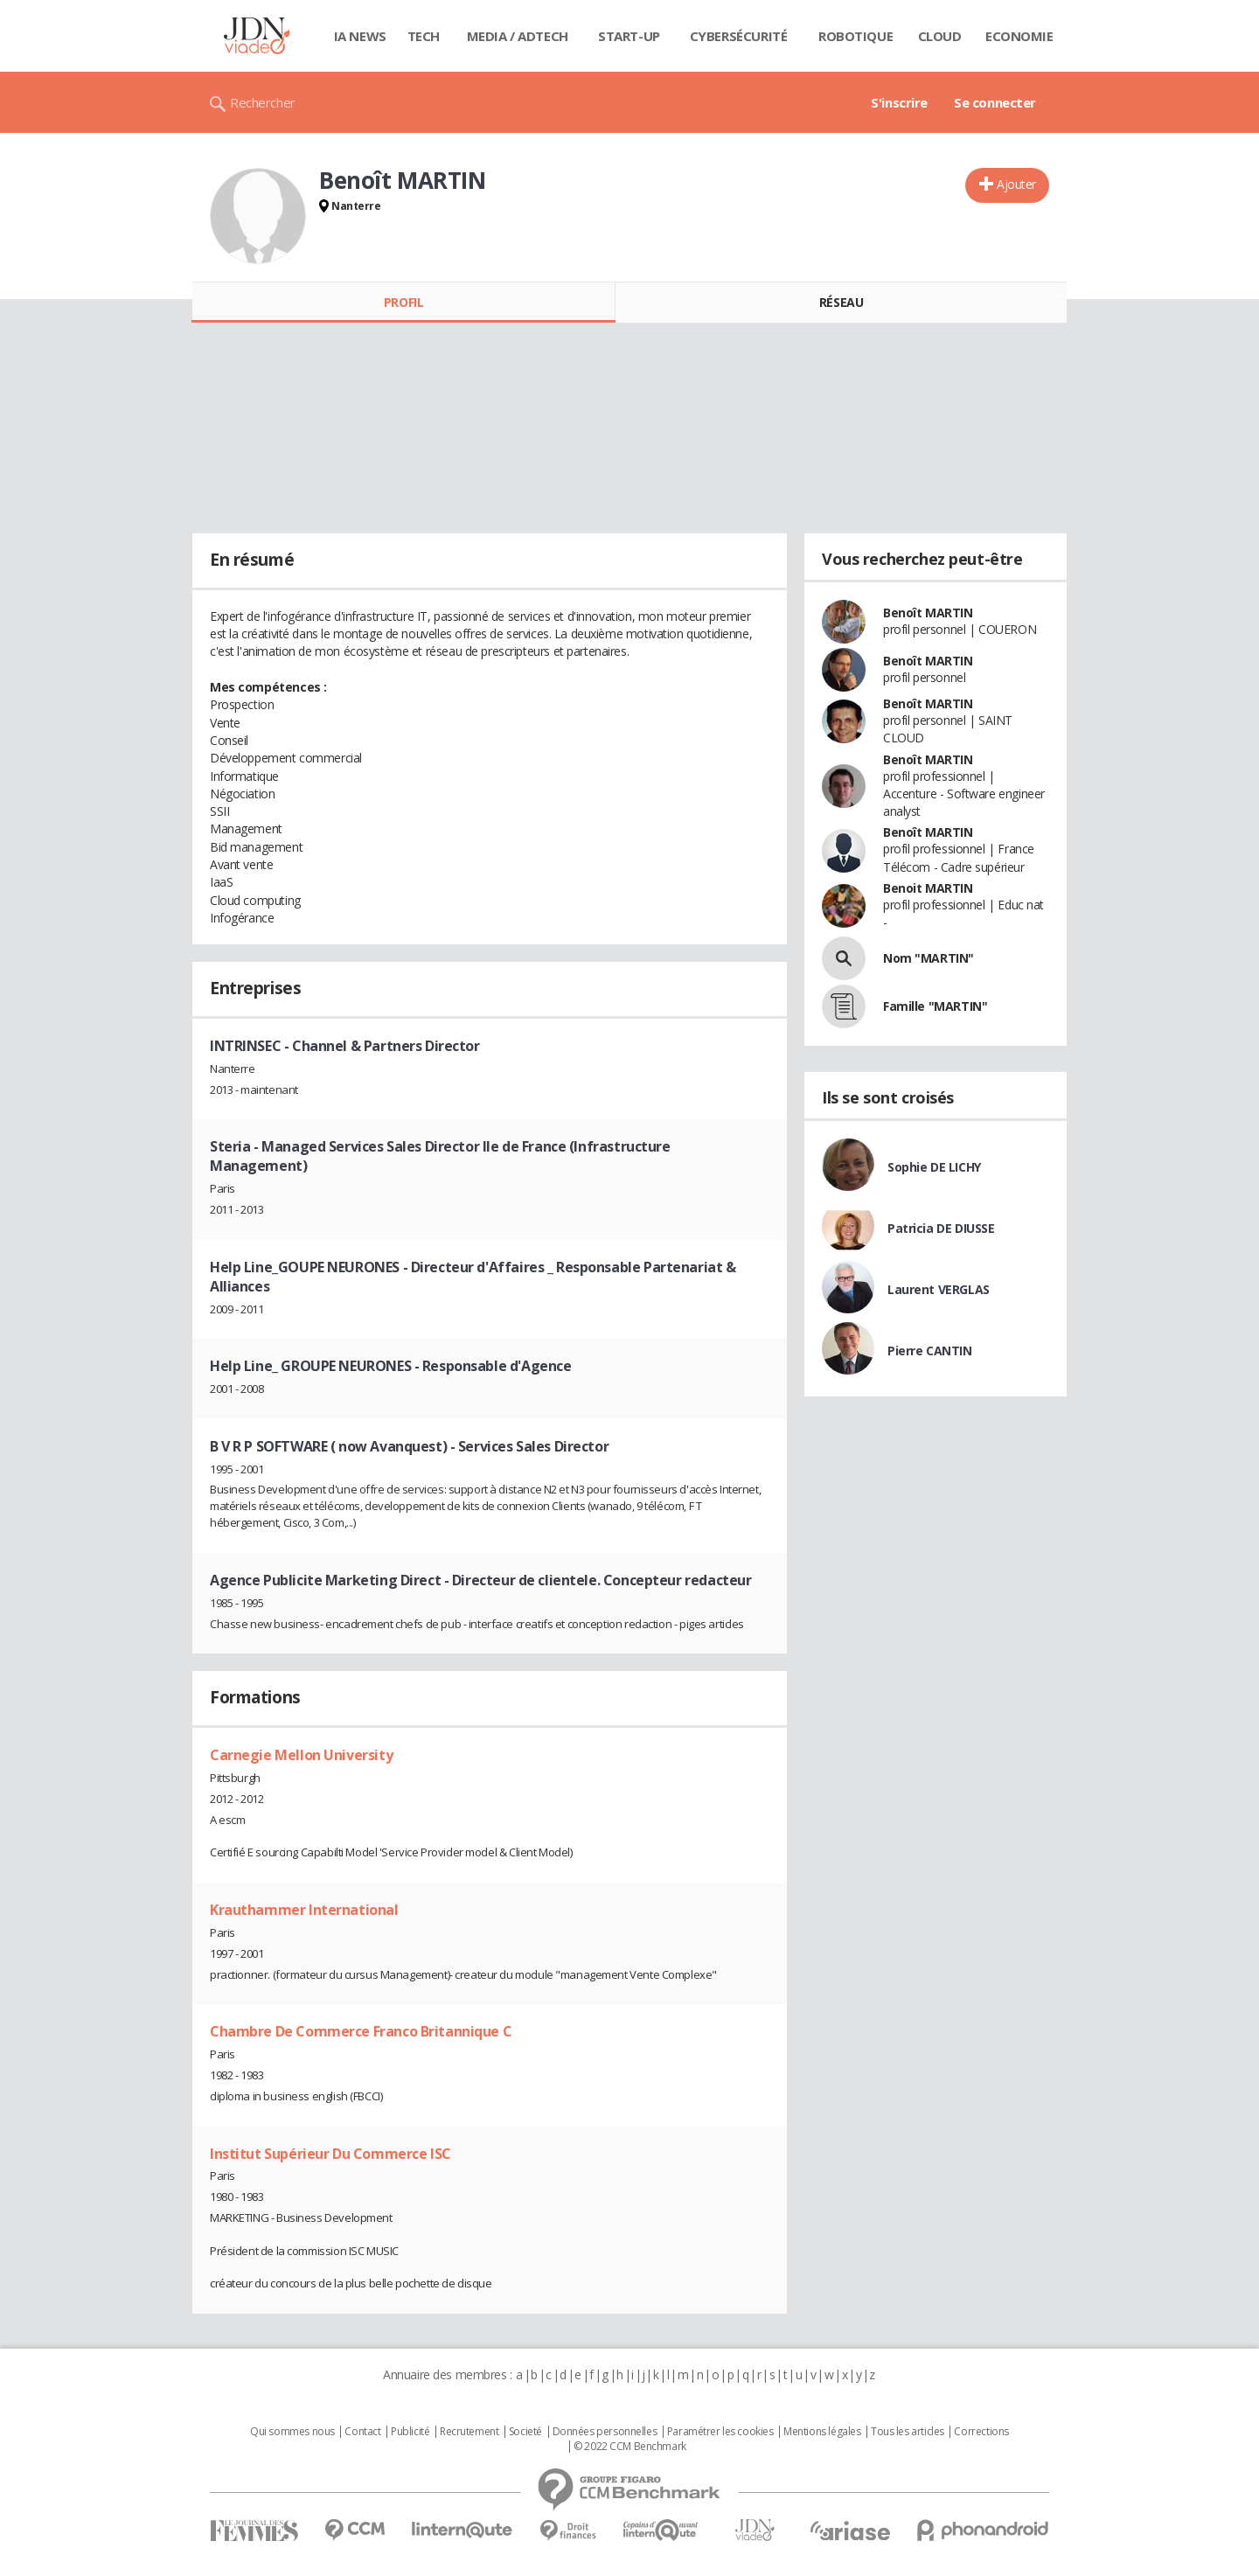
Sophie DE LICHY (934, 1167)
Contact (362, 2432)
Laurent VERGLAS (938, 1289)
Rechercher (263, 102)
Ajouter (1016, 184)
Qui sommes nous (292, 2432)
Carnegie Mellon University (301, 1755)
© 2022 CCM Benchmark (630, 2446)
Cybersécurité (739, 36)
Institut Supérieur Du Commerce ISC (330, 2153)
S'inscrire (899, 102)
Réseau (841, 302)
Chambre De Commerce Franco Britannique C (360, 2031)
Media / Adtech (517, 36)
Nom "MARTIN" (928, 958)
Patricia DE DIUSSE (940, 1228)
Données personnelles (605, 2432)
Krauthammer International (304, 1909)
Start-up (629, 36)
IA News (360, 36)
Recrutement (469, 2432)
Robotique (855, 36)
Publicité (410, 2432)
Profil (403, 302)
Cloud (940, 36)
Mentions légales (821, 2432)
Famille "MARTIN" (935, 1006)
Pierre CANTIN (929, 1350)
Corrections (981, 2432)
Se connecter (995, 102)
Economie (1019, 36)
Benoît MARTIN (928, 612)
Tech (423, 36)
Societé (525, 2432)
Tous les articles (907, 2432)
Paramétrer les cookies (720, 2432)
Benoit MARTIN (928, 888)
